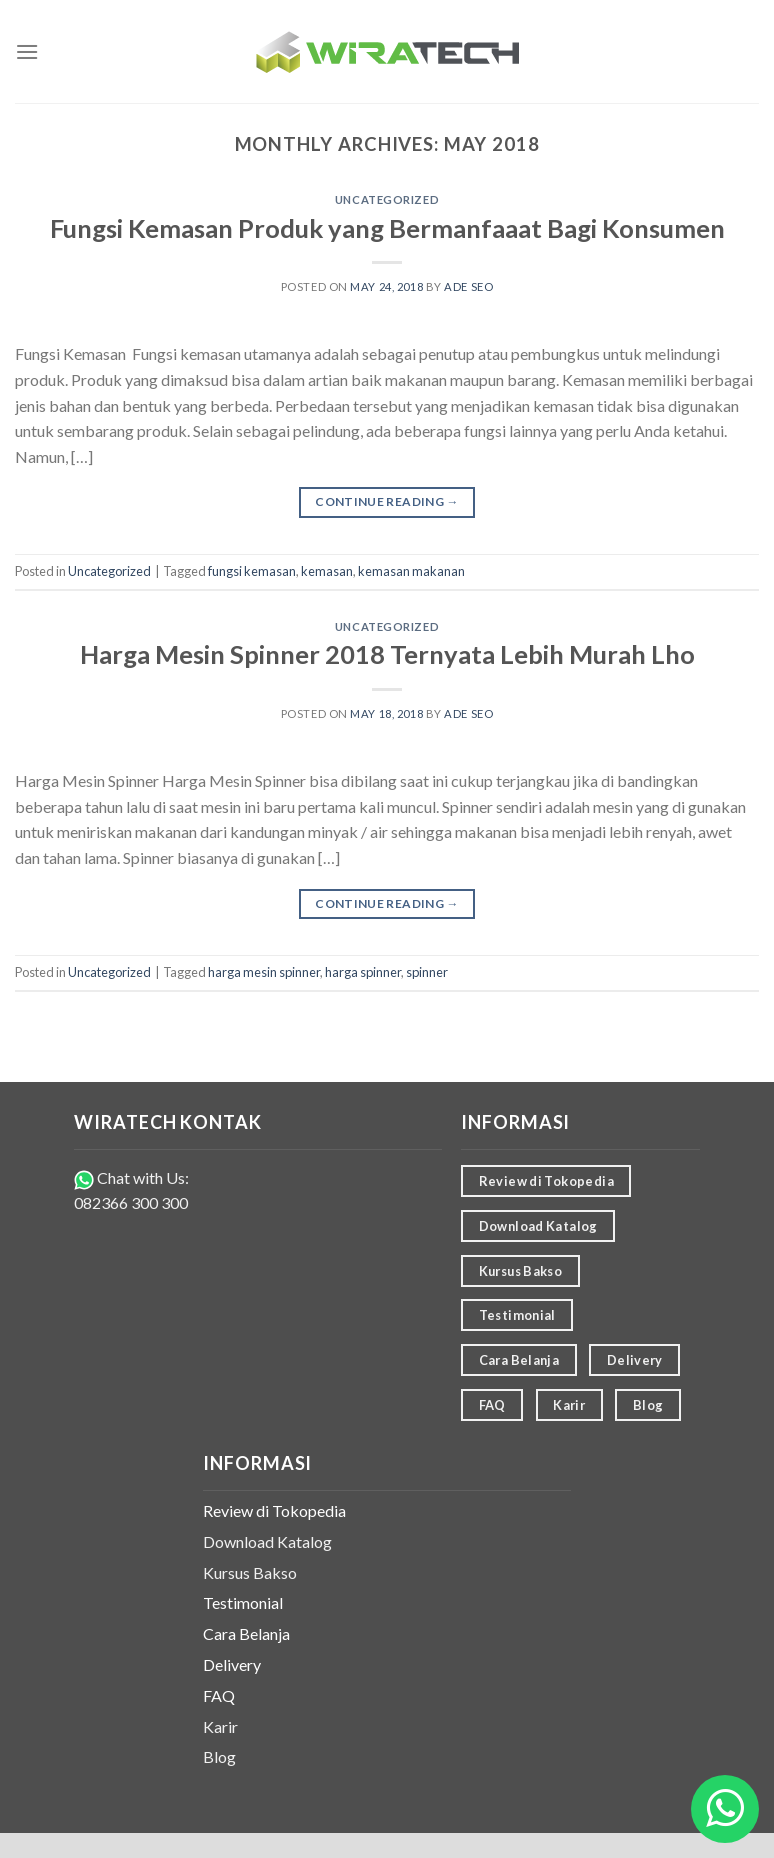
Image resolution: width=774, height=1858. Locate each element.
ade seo (468, 286)
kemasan (327, 571)
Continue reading (387, 501)
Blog (219, 1756)
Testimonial (243, 1602)
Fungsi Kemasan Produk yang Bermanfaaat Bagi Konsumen (387, 228)
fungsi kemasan (252, 571)
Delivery (232, 1664)
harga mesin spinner (264, 972)
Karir (220, 1726)
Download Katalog (267, 1541)
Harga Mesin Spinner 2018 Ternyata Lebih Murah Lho (387, 654)
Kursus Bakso (250, 1572)
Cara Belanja (246, 1633)
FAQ (219, 1695)
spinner (427, 972)
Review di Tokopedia (274, 1510)
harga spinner (363, 972)
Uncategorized (387, 199)
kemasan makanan (411, 571)
